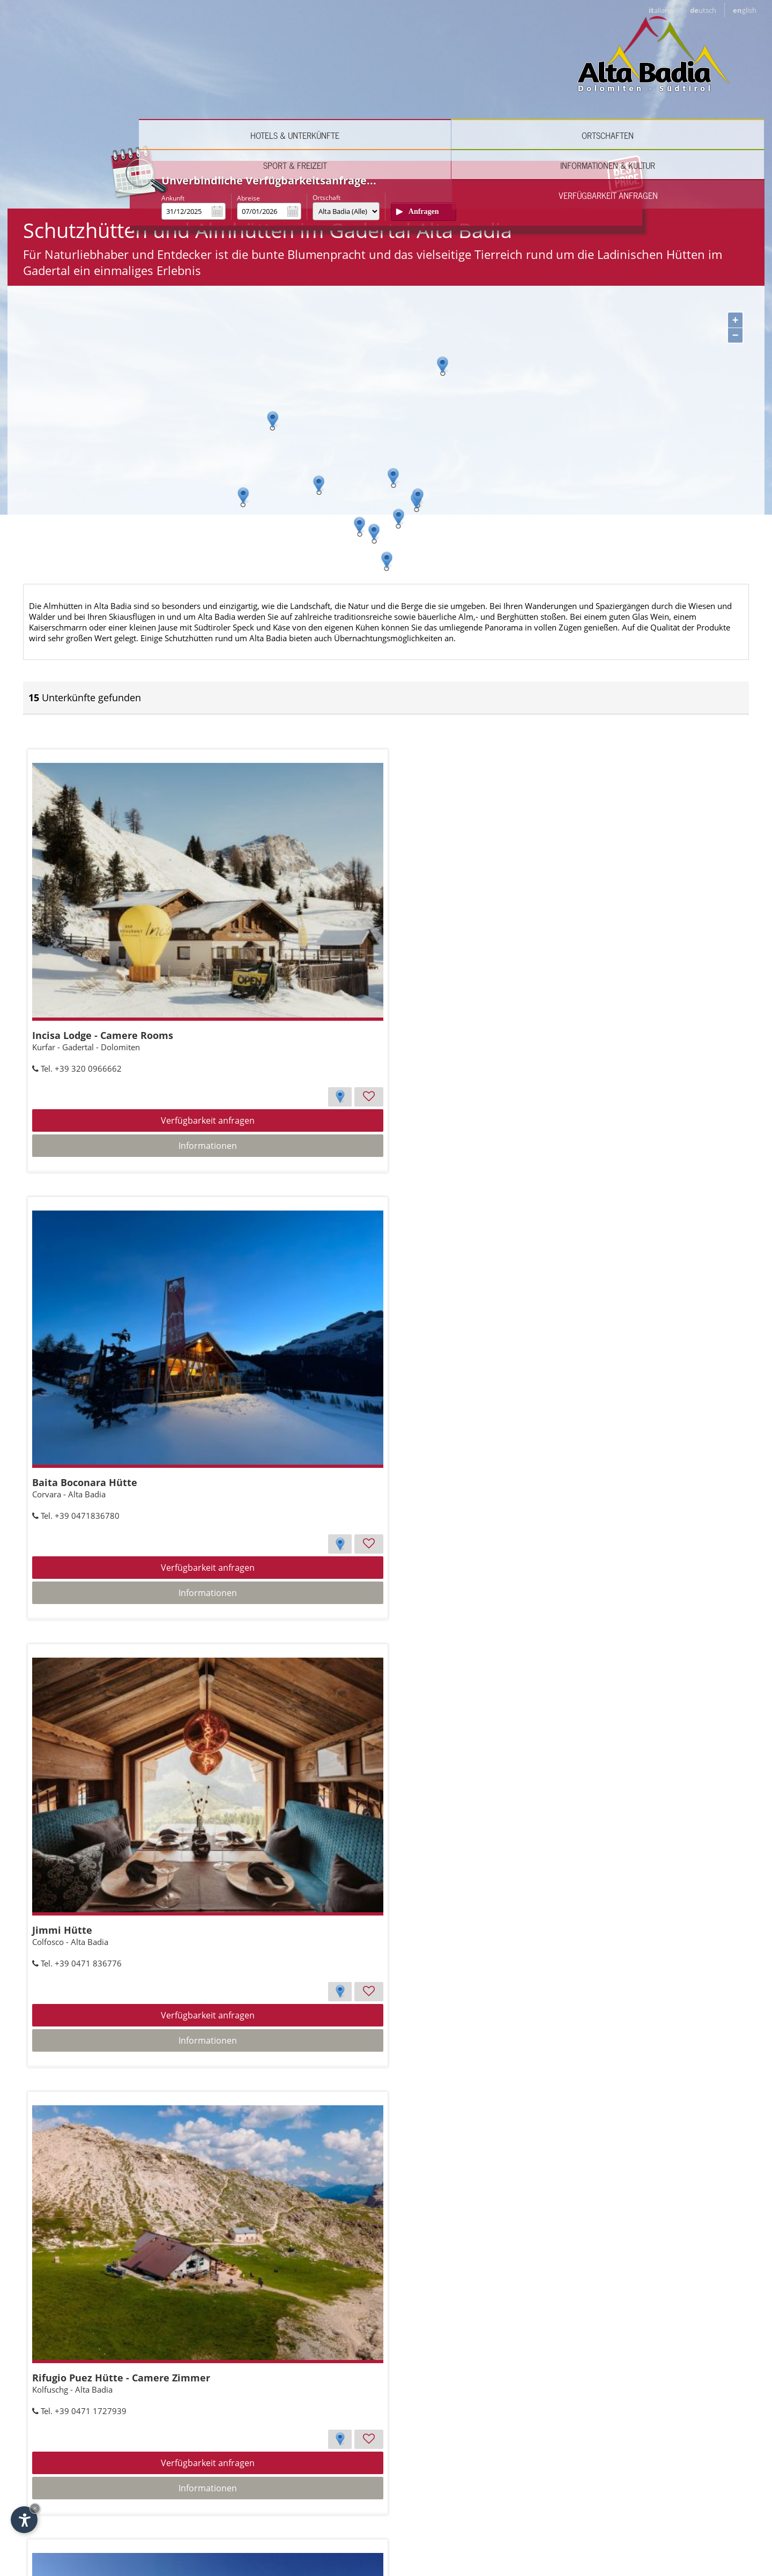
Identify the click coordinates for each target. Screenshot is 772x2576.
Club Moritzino (70, 2313)
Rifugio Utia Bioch (500, 1979)
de (703, 10)
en (744, 10)
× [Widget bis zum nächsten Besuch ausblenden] (35, 2508)
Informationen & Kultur (584, 79)
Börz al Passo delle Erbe (303, 2313)
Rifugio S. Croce (494, 2313)
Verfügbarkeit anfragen (704, 79)
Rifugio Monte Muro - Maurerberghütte (552, 1312)
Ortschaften (343, 79)
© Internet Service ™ (665, 2525)
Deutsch (101, 2516)
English (141, 2516)
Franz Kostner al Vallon (91, 1646)
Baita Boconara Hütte (298, 979)
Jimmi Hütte (487, 979)
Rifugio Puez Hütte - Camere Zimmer (124, 1312)
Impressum (600, 2525)
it (661, 10)
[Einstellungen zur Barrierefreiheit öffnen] (24, 2519)
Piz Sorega (59, 1979)
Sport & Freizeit (463, 79)
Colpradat (269, 1312)
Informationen (132, 1089)
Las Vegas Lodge (496, 1646)
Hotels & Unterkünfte (223, 79)
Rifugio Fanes (278, 1979)
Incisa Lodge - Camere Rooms (105, 979)
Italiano (61, 2516)
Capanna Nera (280, 1646)
